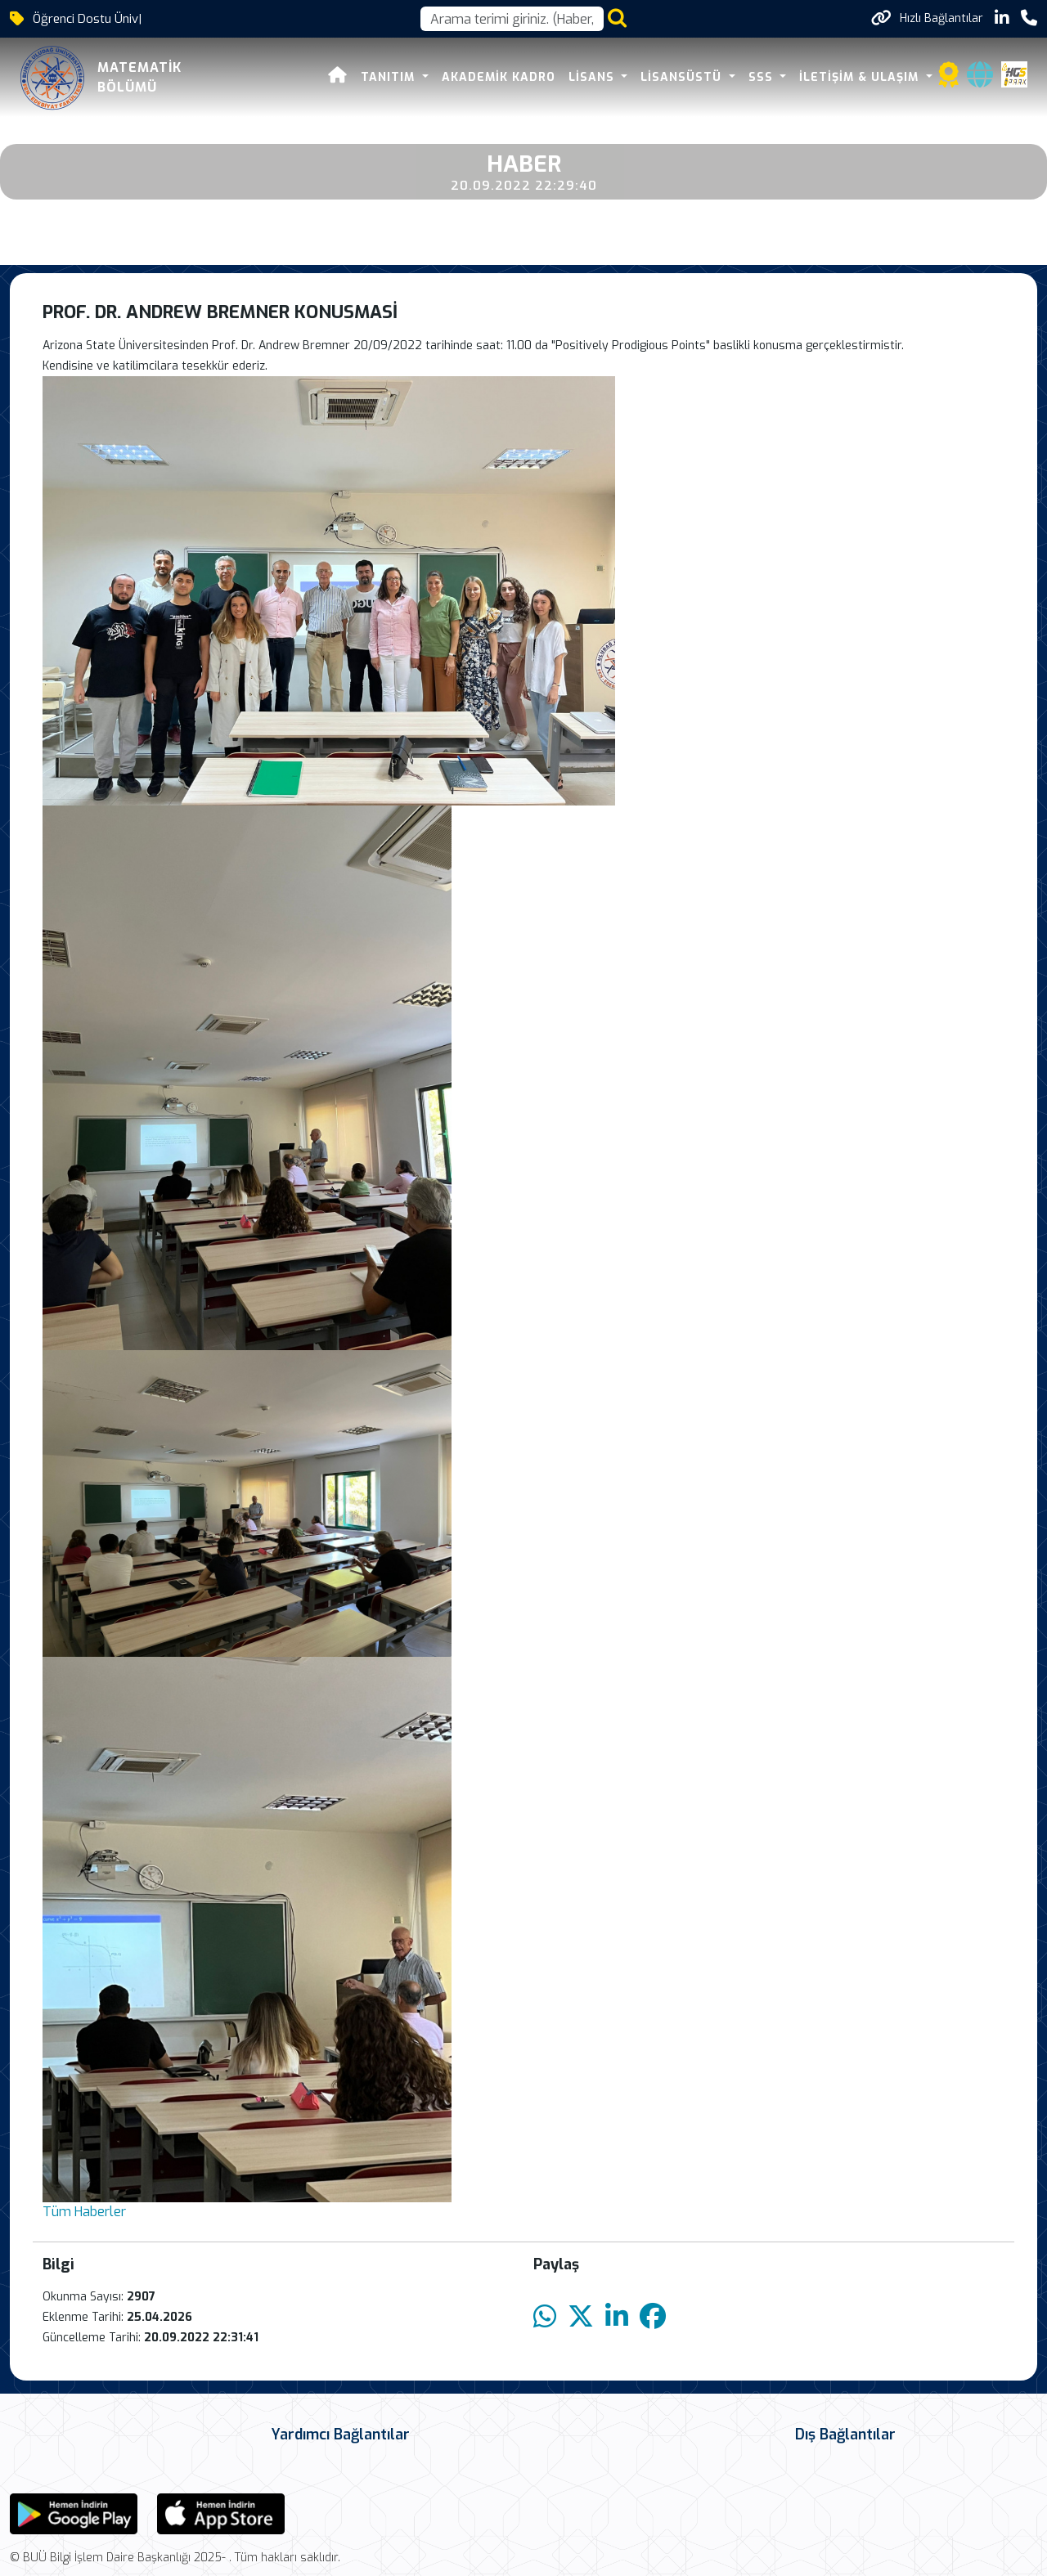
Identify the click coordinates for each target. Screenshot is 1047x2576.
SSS (762, 77)
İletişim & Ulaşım (861, 77)
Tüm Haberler (84, 2211)
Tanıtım (390, 77)
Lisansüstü (683, 77)
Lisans (593, 77)
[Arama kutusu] (512, 19)
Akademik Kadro (498, 77)
